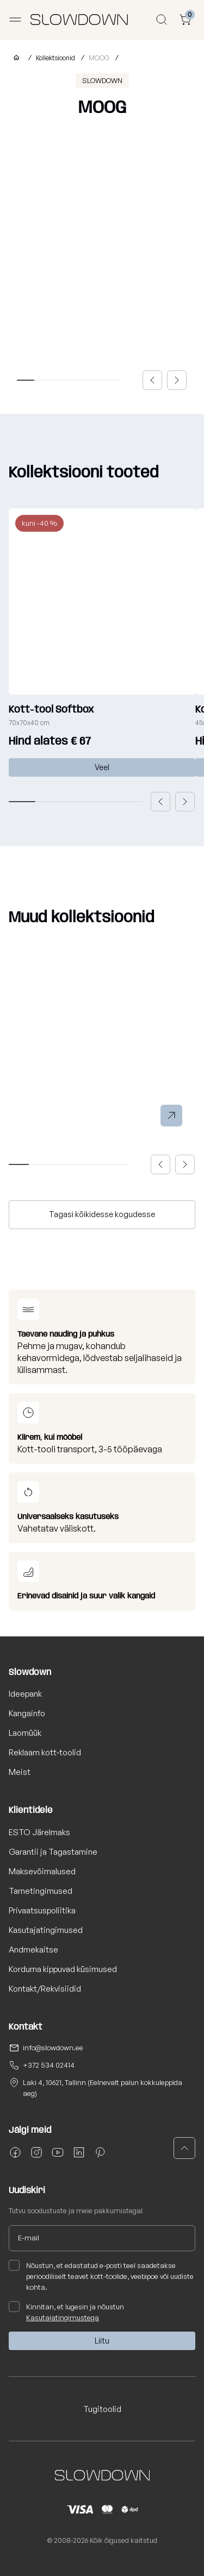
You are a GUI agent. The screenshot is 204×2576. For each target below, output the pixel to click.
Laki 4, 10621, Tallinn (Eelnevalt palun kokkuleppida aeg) (102, 2088)
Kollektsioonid (55, 58)
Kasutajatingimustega (62, 2317)
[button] (152, 380)
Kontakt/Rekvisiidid (45, 1988)
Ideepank (25, 1694)
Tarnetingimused (40, 1891)
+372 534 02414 (49, 2065)
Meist (19, 1772)
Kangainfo (27, 1713)
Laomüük (25, 1733)
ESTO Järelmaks (39, 1832)
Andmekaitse (33, 1949)
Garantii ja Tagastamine (53, 1852)
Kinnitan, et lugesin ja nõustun (66, 2311)
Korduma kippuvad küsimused (63, 1969)
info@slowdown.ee (53, 2047)
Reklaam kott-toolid (45, 1752)
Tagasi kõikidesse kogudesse (102, 1214)
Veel (102, 767)
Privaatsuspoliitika (42, 1910)
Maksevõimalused (42, 1871)
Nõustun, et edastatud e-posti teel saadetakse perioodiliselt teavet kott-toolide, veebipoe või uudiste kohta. (101, 2275)
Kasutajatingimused (46, 1930)
